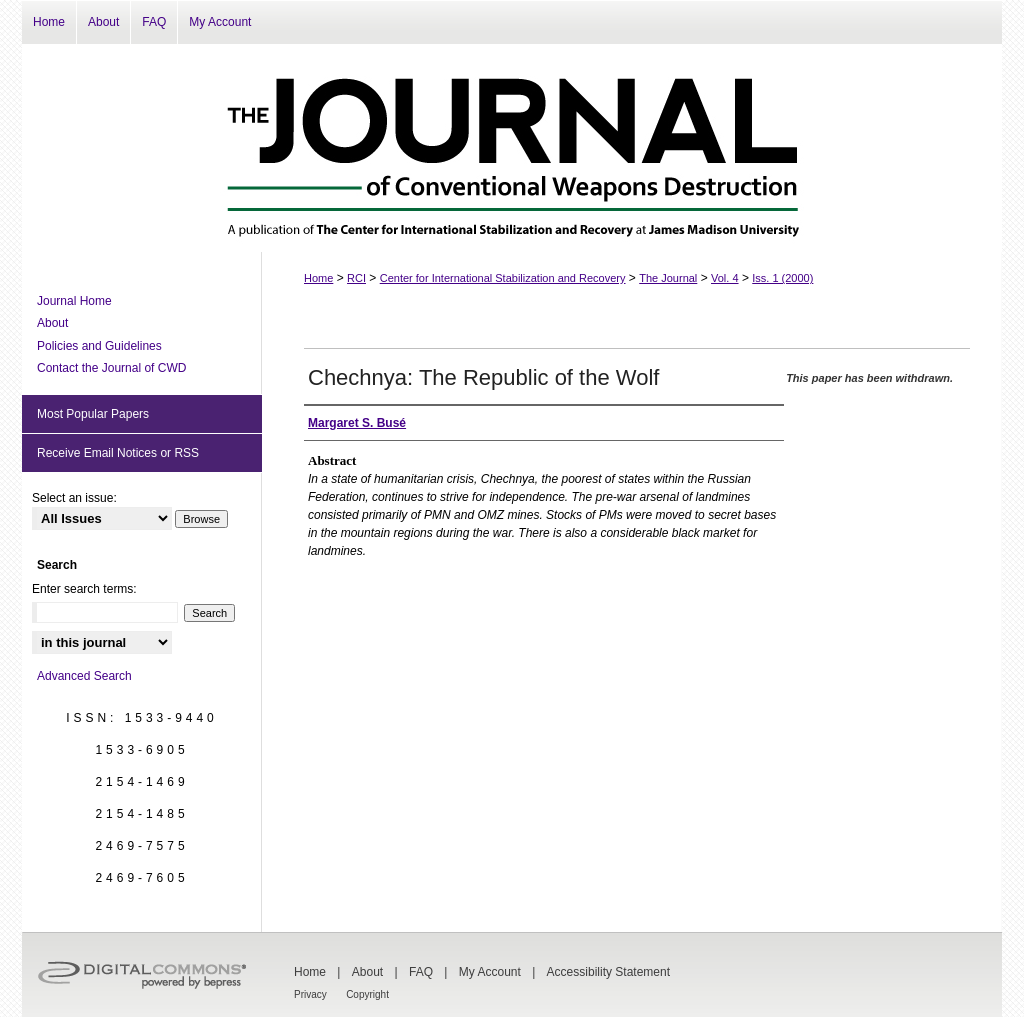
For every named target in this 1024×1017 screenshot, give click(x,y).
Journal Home (74, 301)
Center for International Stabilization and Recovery (503, 278)
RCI (356, 278)
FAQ (421, 972)
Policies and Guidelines (99, 346)
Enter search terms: (84, 589)
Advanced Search (84, 676)
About (52, 323)
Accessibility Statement (608, 972)
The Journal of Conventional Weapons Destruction (512, 148)
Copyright (367, 994)
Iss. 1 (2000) (782, 278)
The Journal (668, 278)
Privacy (310, 994)
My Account (490, 972)
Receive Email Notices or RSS (118, 453)
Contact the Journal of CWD (111, 368)
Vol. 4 (725, 278)
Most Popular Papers (93, 414)
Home (318, 278)
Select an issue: (74, 498)
